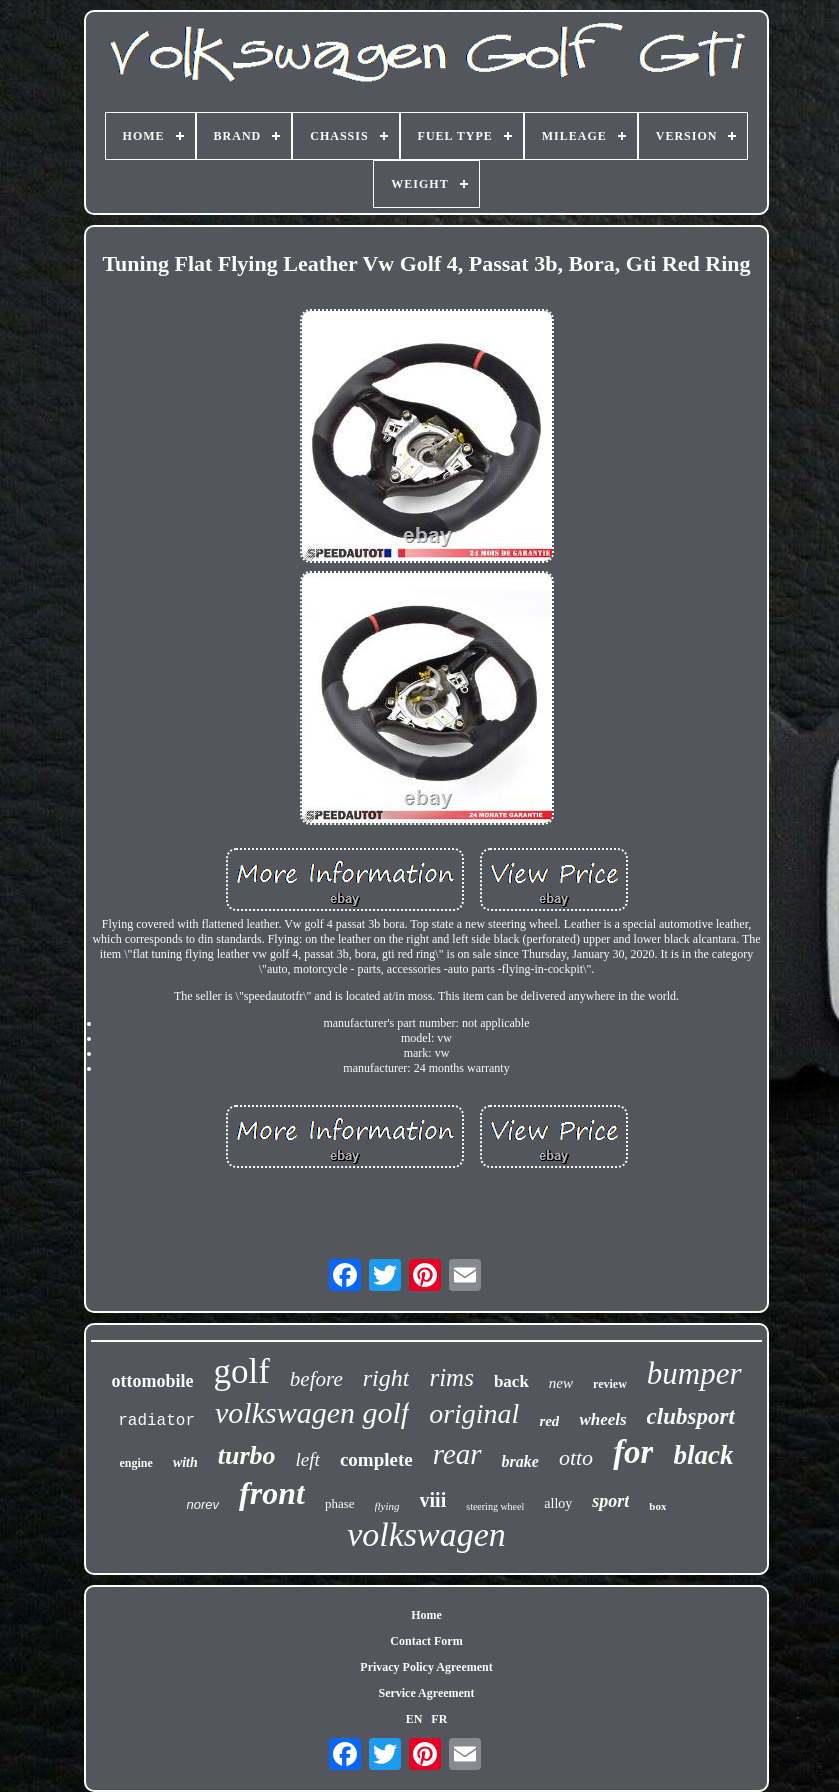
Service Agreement (426, 1693)
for (633, 1452)
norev (203, 1504)
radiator (156, 1421)
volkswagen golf (312, 1412)
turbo (247, 1455)
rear (457, 1454)
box (657, 1506)
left (308, 1459)
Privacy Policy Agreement (426, 1667)
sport (610, 1501)
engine (136, 1463)
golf (241, 1371)
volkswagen (426, 1534)
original (474, 1413)
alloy (558, 1503)
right (386, 1378)
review (610, 1384)
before (316, 1379)
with (185, 1462)
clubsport (691, 1416)
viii (433, 1500)
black (703, 1455)
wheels (602, 1419)
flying (387, 1506)
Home (426, 1615)
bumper (694, 1373)
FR (439, 1719)
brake (520, 1461)
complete (376, 1459)
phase (340, 1503)
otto (576, 1457)
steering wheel (495, 1506)
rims (451, 1377)
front (272, 1493)
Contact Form (426, 1641)
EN (414, 1719)
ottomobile (152, 1381)
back (511, 1381)
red (549, 1421)
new (561, 1383)
